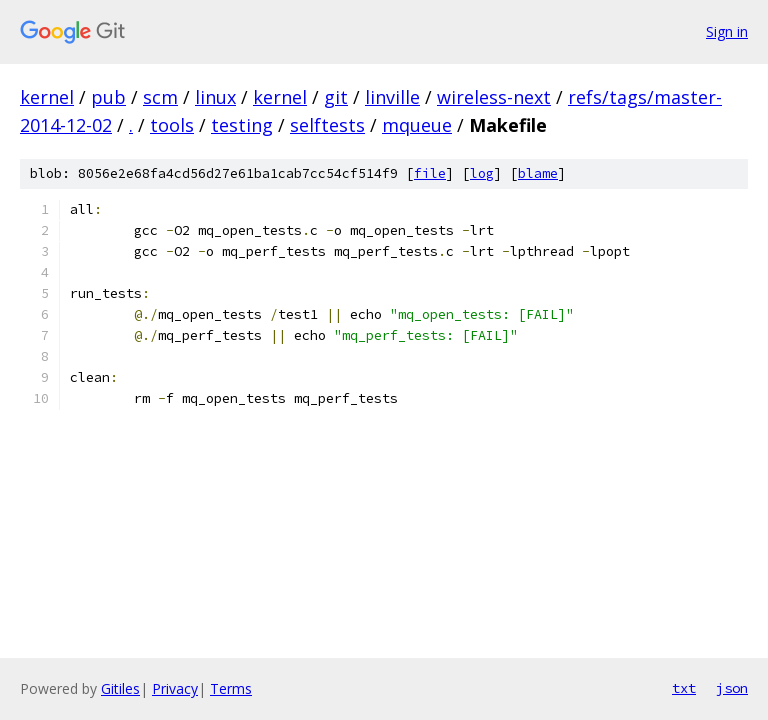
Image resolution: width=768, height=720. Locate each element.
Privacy (175, 688)
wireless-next (494, 97)
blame (538, 173)
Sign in (727, 31)
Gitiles (120, 688)
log (482, 173)
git (336, 97)
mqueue (417, 125)
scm (160, 97)
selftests (327, 125)
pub (108, 97)
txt (684, 688)
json (732, 688)
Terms (231, 688)
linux (215, 97)
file (430, 173)
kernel (47, 97)
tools (172, 125)
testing (242, 125)
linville (392, 97)
